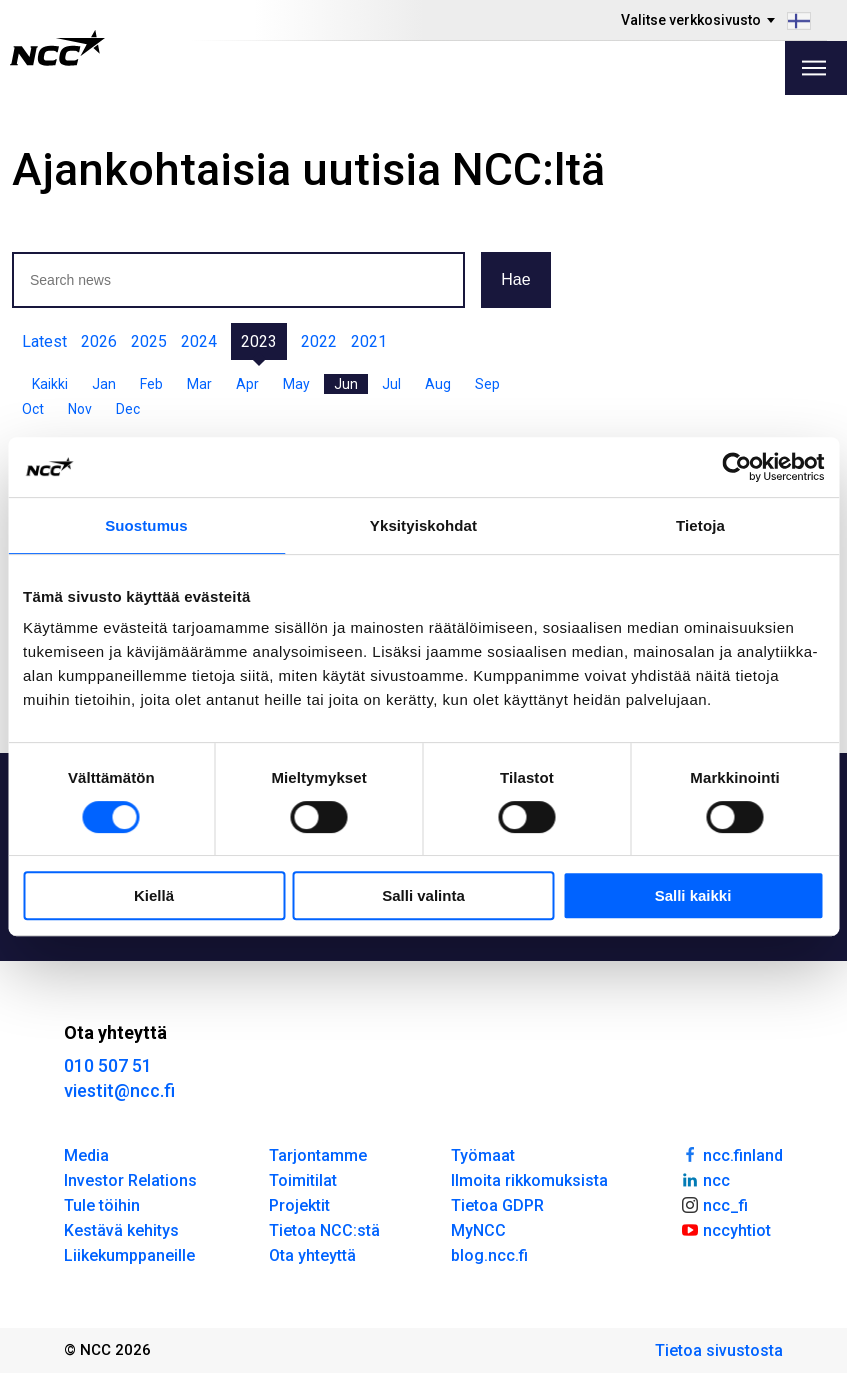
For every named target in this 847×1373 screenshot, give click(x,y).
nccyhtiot (725, 1229)
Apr (247, 384)
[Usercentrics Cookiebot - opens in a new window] (736, 467)
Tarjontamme (318, 1155)
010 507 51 (108, 1065)
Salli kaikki (693, 895)
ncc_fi (714, 1204)
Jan (104, 384)
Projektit (299, 1205)
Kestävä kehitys (121, 1230)
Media (86, 1155)
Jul (391, 384)
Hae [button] (515, 279)
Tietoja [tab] (700, 525)
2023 (259, 341)
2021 (369, 341)
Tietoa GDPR (497, 1205)
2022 (319, 341)
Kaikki (50, 384)
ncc (705, 1179)
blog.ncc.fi (489, 1255)
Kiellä (154, 895)
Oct (33, 409)
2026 (99, 341)
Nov (80, 409)
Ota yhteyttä (312, 1255)
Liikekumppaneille (129, 1255)
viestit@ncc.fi (119, 1090)
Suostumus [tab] (146, 525)
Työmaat (483, 1155)
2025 (149, 341)
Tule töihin (102, 1205)
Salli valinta (423, 895)
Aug (438, 384)
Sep (487, 384)
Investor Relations (130, 1180)
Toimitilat (303, 1180)
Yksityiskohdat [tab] (423, 525)
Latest (44, 341)
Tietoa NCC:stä (324, 1230)
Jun (346, 384)
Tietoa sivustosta (719, 1350)
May (296, 384)
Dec (128, 409)
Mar (199, 384)
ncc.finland (731, 1154)
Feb (151, 384)
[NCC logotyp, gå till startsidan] (57, 48)
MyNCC (478, 1230)
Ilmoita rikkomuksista (529, 1180)
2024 (199, 341)
